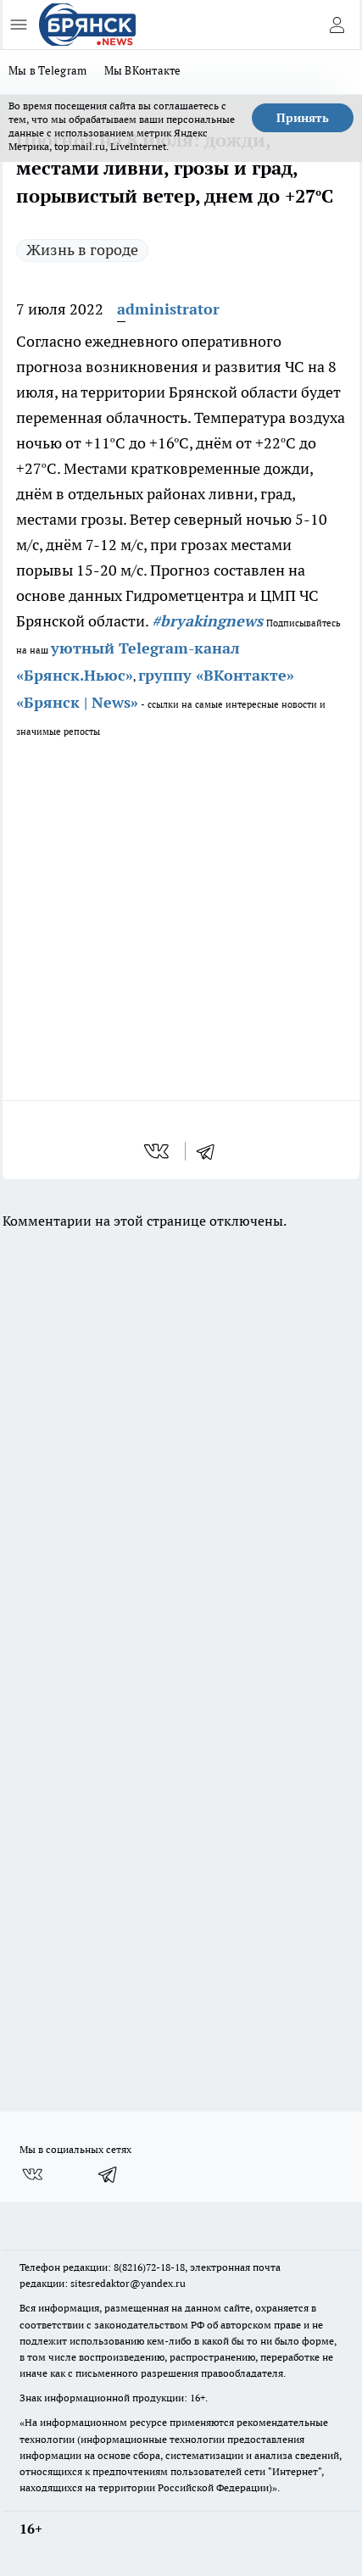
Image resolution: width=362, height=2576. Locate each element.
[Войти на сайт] (337, 25)
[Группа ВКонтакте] (32, 2174)
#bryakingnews (207, 621)
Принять (302, 117)
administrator (168, 309)
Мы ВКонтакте (142, 70)
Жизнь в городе (82, 249)
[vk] (158, 1151)
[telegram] (211, 1151)
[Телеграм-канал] (108, 2174)
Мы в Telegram (47, 70)
